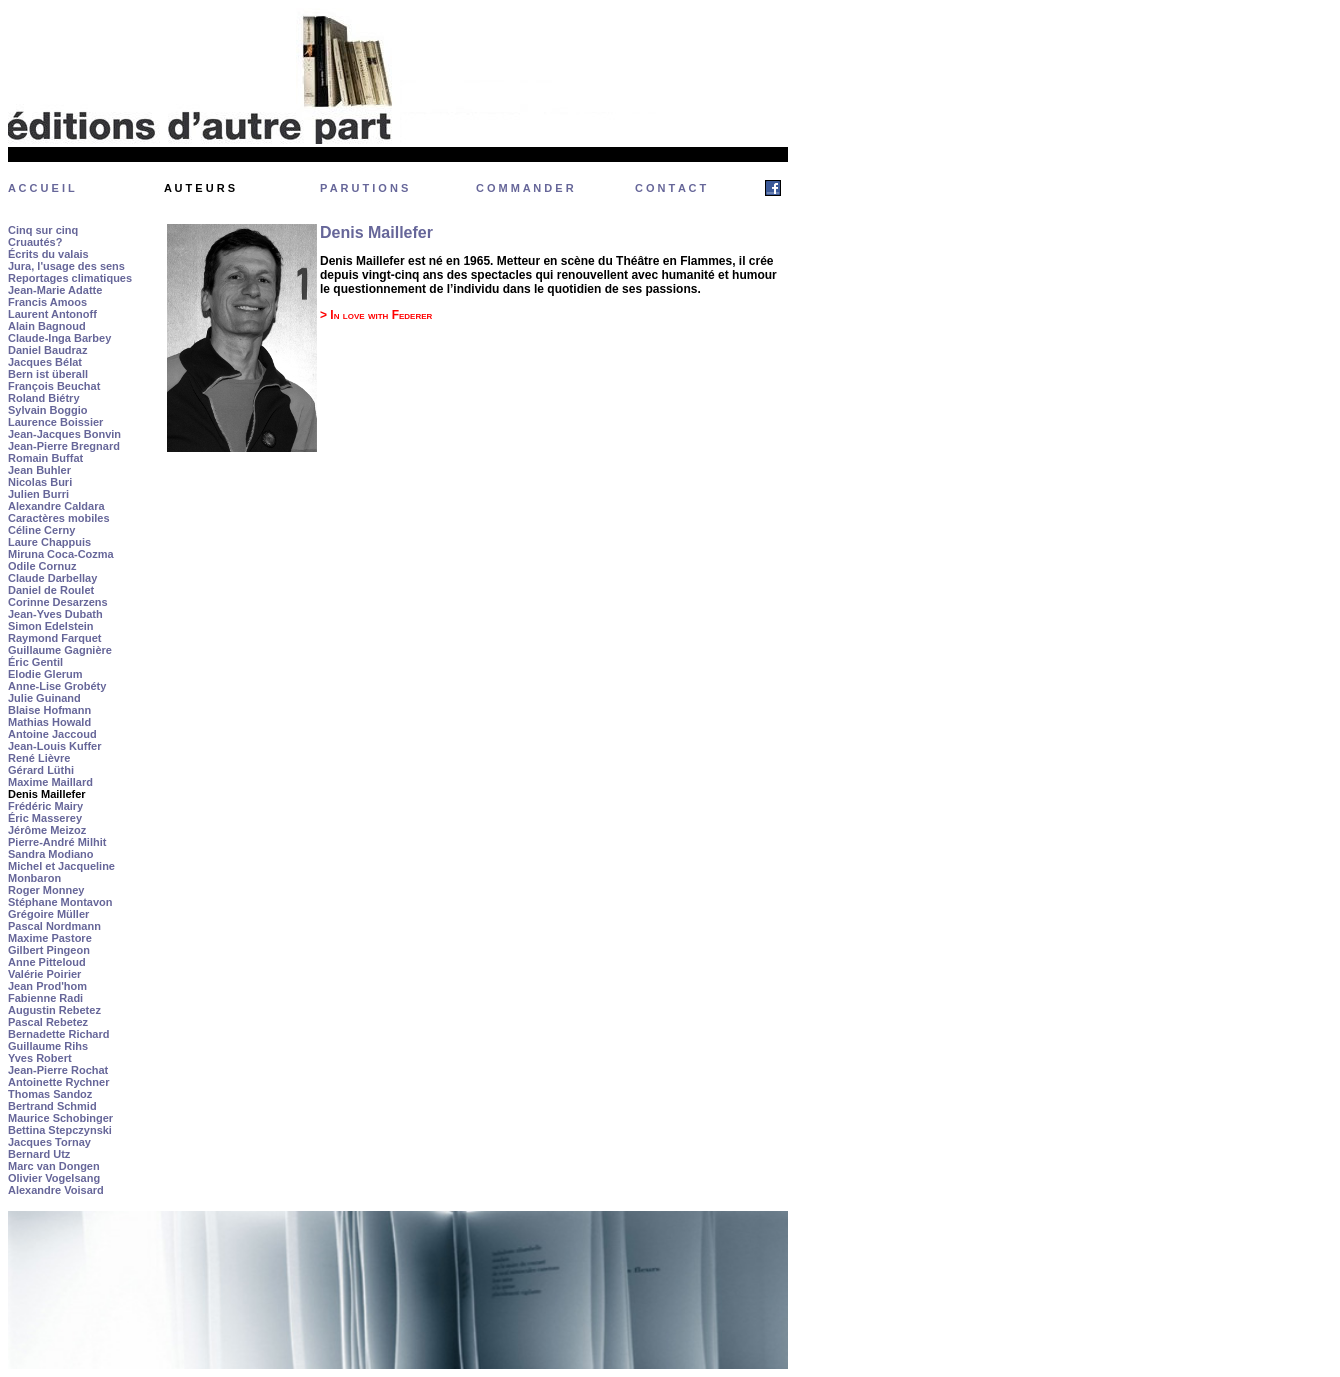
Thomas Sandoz (50, 1094)
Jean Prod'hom (47, 986)
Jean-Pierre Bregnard (64, 446)
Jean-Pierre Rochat (58, 1070)
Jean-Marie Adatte (55, 290)
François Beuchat (54, 386)
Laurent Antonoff (52, 314)
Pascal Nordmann (54, 926)
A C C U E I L (41, 188)
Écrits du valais (48, 254)
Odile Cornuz (42, 566)
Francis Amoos (47, 302)
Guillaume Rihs (48, 1046)
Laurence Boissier (55, 422)
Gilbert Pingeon (49, 950)
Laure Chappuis (49, 542)
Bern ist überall (48, 374)
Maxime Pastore (50, 938)
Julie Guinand (44, 698)
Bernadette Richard (58, 1034)
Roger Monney (46, 890)
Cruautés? (35, 242)
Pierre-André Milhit (57, 842)
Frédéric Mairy (45, 806)
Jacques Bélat (45, 362)
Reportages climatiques (70, 278)
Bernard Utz (39, 1154)
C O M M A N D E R (525, 188)
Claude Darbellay (52, 578)
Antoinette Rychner (58, 1082)
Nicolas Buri (40, 482)
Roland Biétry (44, 398)
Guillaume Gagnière (60, 650)
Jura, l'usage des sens (66, 266)
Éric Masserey (45, 818)
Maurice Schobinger (60, 1118)
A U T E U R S (199, 188)
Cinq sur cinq (43, 230)
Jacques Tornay (49, 1142)
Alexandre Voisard (56, 1190)
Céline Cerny (41, 530)
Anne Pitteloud (47, 962)
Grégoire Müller (48, 914)
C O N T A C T (670, 188)
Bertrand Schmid (52, 1106)
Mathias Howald (49, 722)
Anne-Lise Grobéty (57, 686)
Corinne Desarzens (58, 602)
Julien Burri (38, 494)
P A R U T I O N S (364, 188)
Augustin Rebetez (54, 1010)
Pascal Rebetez (48, 1022)
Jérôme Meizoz (47, 830)
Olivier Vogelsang (54, 1178)
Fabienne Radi (45, 998)
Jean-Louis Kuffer (55, 746)
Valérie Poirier (44, 974)
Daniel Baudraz (47, 350)
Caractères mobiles (59, 518)
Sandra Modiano (51, 854)
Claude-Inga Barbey (59, 338)
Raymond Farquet (55, 638)
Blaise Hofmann (49, 710)
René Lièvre (39, 758)
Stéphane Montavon (60, 902)
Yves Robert (40, 1058)
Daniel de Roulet (51, 590)
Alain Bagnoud (47, 326)
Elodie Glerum (45, 674)
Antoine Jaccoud (52, 734)
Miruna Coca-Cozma (61, 554)
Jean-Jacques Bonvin (64, 434)
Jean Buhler (39, 470)
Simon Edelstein (51, 626)
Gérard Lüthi (41, 770)
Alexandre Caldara (56, 506)
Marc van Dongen (54, 1166)
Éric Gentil (35, 662)
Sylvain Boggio (47, 410)
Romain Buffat (45, 458)
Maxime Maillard (50, 782)
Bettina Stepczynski (60, 1130)
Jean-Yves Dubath (55, 614)
